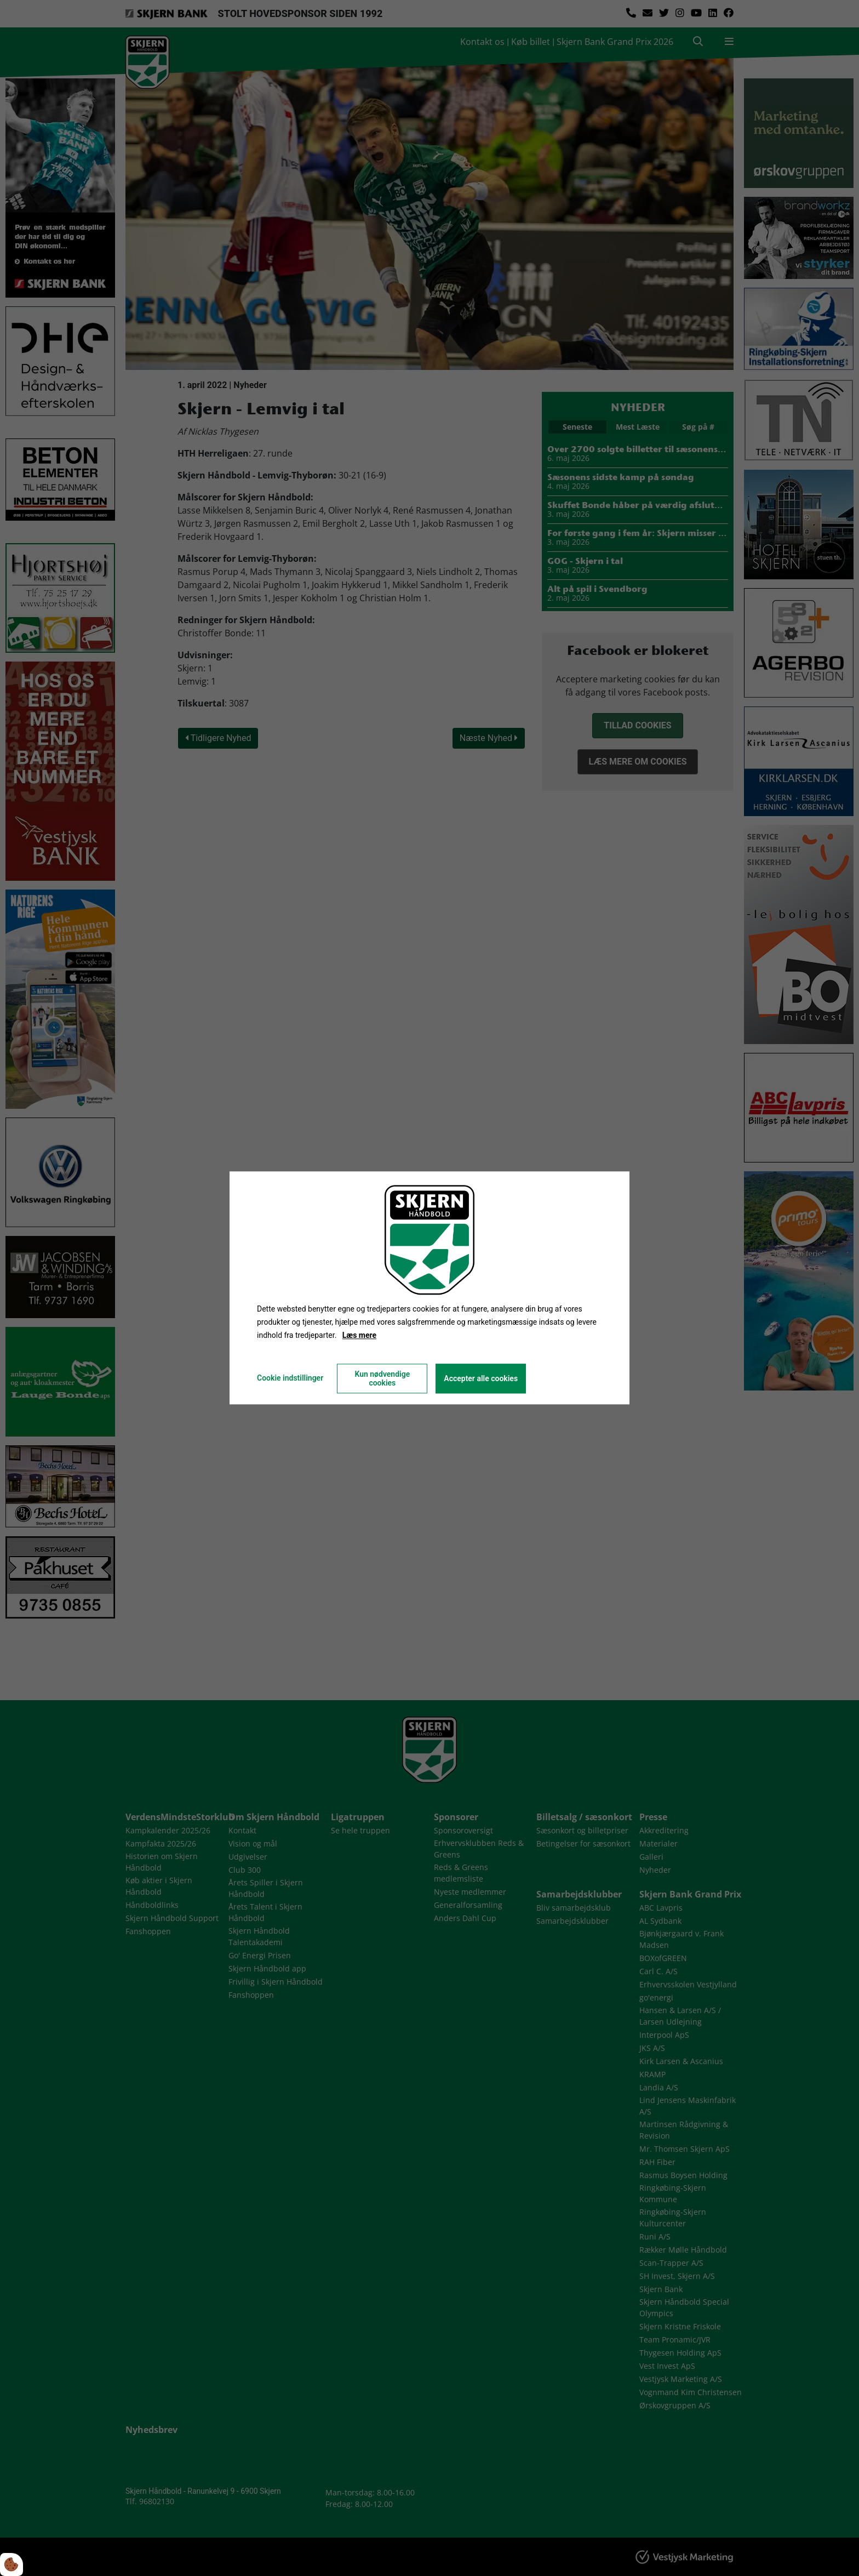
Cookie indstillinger (290, 1378)
